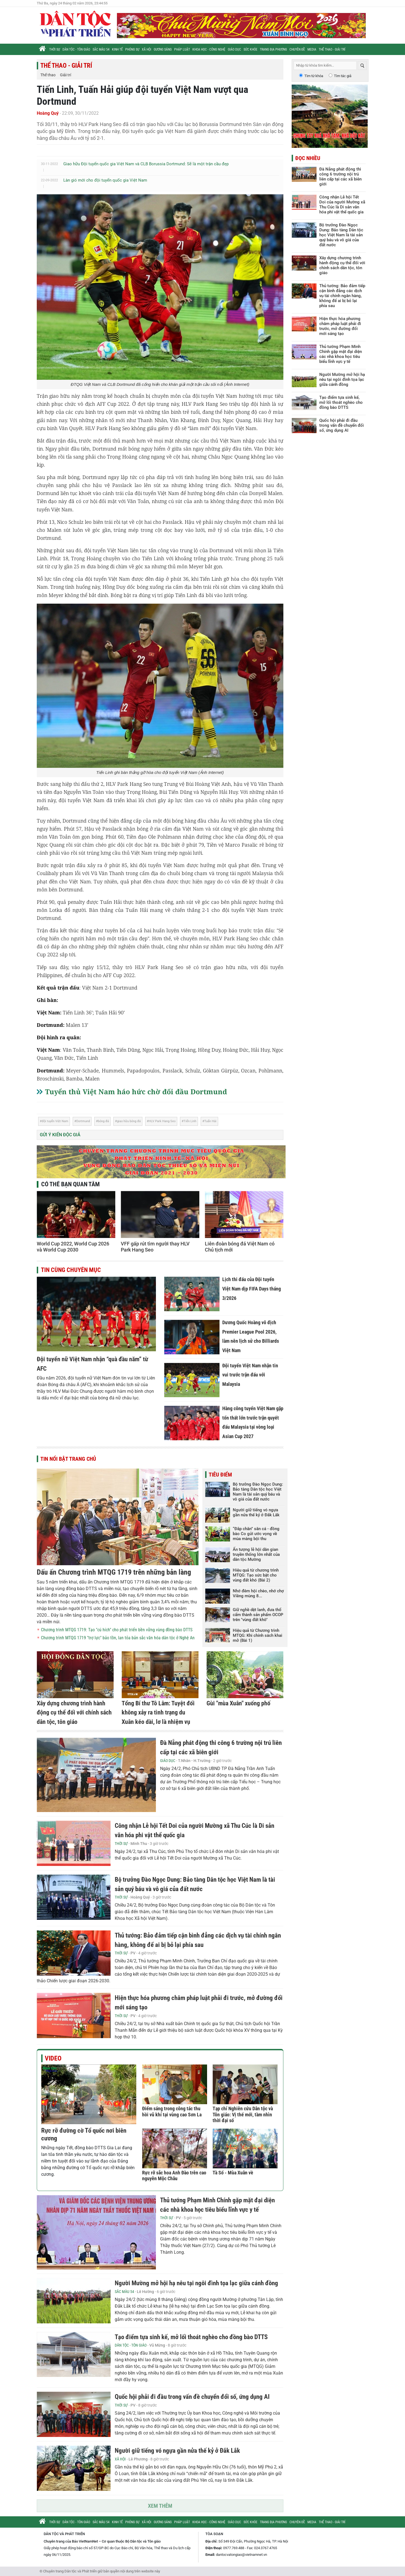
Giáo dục (234, 49)
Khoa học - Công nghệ (208, 49)
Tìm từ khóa (313, 76)
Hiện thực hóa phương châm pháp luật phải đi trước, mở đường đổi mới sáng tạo (340, 326)
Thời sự (54, 49)
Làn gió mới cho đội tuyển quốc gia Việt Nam (105, 180)
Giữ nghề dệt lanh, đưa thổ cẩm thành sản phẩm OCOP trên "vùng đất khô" (258, 1614)
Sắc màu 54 (101, 49)
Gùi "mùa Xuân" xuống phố (238, 1703)
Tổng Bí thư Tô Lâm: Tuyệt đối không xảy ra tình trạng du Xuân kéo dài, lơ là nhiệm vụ (158, 1712)
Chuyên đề (297, 49)
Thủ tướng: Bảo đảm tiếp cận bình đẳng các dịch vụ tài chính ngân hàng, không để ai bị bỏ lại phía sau (342, 295)
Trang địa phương (273, 49)
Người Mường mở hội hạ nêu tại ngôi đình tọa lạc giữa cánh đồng (196, 2283)
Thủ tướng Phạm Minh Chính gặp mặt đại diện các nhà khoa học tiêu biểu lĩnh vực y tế (340, 354)
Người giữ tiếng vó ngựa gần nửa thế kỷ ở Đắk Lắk (256, 1512)
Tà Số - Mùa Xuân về (233, 2173)
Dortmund (83, 1121)
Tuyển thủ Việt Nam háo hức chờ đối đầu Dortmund (136, 1091)
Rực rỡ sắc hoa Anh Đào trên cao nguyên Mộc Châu (174, 2176)
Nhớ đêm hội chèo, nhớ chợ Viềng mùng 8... (258, 1593)
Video (53, 2058)
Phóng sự (132, 49)
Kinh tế (117, 49)
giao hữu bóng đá (129, 1121)
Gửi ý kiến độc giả (60, 1134)
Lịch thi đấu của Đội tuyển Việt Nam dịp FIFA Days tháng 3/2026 (251, 1288)
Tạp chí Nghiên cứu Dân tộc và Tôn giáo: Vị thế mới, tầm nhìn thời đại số (243, 2114)
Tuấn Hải (210, 1121)
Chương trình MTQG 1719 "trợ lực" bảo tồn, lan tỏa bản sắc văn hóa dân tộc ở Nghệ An (118, 1637)
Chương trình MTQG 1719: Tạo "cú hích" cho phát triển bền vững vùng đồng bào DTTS (116, 1629)
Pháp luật (182, 49)
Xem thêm (160, 2505)
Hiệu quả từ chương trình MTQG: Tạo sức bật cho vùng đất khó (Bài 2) (256, 1575)
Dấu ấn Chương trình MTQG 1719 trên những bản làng (114, 1572)
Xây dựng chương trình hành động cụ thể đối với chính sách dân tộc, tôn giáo (74, 1712)
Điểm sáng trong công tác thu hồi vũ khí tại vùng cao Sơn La (172, 2111)
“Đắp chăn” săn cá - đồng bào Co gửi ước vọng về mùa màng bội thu (256, 1533)
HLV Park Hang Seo (162, 1121)
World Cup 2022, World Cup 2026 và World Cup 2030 (73, 1247)
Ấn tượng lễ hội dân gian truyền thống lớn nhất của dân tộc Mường (256, 1554)
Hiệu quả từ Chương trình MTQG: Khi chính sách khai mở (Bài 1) (257, 1635)
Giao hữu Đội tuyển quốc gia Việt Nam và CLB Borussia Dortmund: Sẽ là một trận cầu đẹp (146, 163)
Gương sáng (163, 49)
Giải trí (65, 75)
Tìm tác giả (342, 76)
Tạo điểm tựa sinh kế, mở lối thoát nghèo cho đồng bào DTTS (191, 2337)
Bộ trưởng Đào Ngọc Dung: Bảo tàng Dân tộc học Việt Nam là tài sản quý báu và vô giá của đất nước (258, 1492)
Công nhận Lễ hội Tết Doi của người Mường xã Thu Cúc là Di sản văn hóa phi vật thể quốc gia (342, 204)
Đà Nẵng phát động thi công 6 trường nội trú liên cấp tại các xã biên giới (340, 177)
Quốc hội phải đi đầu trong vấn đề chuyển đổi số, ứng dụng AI (192, 2396)
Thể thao (48, 75)
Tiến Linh (190, 1121)
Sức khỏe (250, 49)
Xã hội (146, 49)
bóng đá (103, 1121)
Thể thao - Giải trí (332, 49)
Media (311, 49)
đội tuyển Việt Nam (55, 1121)
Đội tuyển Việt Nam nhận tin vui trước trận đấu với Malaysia (250, 1375)
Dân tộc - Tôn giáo (76, 49)
